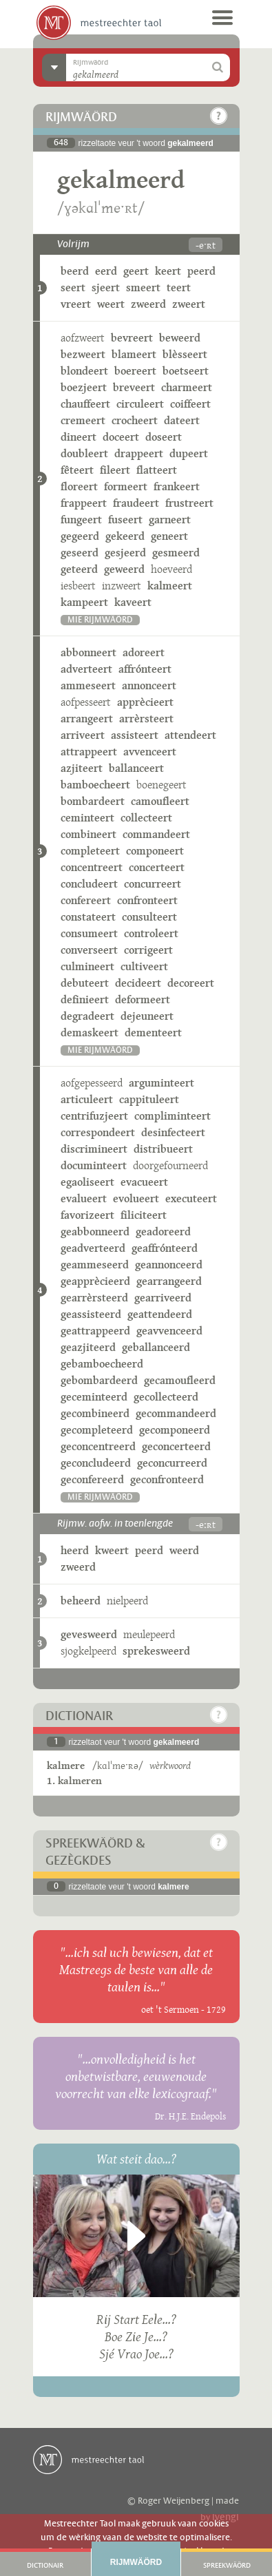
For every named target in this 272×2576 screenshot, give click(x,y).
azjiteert (82, 768)
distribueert (163, 1149)
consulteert (149, 917)
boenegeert (161, 785)
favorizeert (87, 1215)
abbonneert (88, 652)
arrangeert (87, 718)
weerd (184, 1550)
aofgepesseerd (92, 1083)
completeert (90, 851)
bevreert (132, 338)
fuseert (125, 519)
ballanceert (136, 768)
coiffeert (190, 404)
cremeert (83, 420)
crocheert (135, 420)
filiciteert (144, 1215)
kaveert (132, 602)
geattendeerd (159, 1314)
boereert (135, 371)
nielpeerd (127, 1601)
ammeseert (88, 685)
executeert (191, 1198)
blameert (134, 354)
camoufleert (160, 801)
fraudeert (136, 503)
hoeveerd (171, 569)
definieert (85, 999)
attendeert (190, 735)
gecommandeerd (176, 1413)
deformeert (142, 999)
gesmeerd (176, 553)
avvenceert (149, 752)
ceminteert (87, 818)
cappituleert (149, 1099)
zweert (188, 304)
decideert (138, 983)
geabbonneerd (95, 1231)
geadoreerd (163, 1231)
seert (73, 287)
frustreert (189, 503)
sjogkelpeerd (88, 1651)
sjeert (106, 287)
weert (111, 304)
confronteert (147, 900)
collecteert (146, 818)
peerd (201, 271)
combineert (88, 834)
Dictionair (45, 2566)
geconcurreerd (172, 1463)
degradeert (87, 1016)
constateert (88, 917)
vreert (76, 304)
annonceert (149, 685)
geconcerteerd (176, 1446)
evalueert (84, 1198)
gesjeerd (125, 553)
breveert (134, 387)
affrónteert (144, 669)
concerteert (157, 867)
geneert (169, 536)
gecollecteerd (166, 1397)
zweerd (148, 304)
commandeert (156, 834)
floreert (79, 486)
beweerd (179, 338)
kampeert (84, 602)
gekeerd (125, 536)
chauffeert (85, 404)
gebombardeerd (99, 1380)
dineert (78, 437)
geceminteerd (94, 1397)
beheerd (81, 1601)
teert (179, 287)
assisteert (134, 735)
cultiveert (144, 966)
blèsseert (185, 354)
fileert (115, 470)
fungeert (81, 519)
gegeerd (80, 536)
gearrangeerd (169, 1281)
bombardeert (93, 801)
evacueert (144, 1182)
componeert (155, 851)
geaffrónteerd (165, 1248)
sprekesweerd (156, 1651)
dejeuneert (147, 1016)
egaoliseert (87, 1182)
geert (136, 271)
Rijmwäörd (136, 2562)
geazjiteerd (88, 1347)
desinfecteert (173, 1132)
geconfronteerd (167, 1479)
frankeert (177, 486)
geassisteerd (91, 1314)
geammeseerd (95, 1265)
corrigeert (148, 950)
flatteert (156, 470)
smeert (143, 287)
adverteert (86, 669)
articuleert (87, 1099)
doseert (163, 437)
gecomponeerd (174, 1430)
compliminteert (172, 1116)
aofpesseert (86, 702)
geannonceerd (168, 1265)
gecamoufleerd (180, 1380)
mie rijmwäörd (100, 620)
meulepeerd (149, 1634)
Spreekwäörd (227, 2566)
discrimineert (94, 1149)
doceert (121, 437)
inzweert (121, 586)
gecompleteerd (97, 1430)
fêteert (77, 470)
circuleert (140, 404)
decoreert (190, 983)
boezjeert (84, 387)
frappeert (84, 503)
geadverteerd (93, 1248)
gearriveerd (162, 1298)
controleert (151, 933)
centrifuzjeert (94, 1116)
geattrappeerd (95, 1331)
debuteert (85, 983)
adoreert (144, 652)
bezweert (83, 354)
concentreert (92, 867)
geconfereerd (92, 1479)
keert (168, 271)
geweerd (124, 569)
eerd (106, 271)
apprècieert (145, 702)
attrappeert (89, 752)
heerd (75, 1550)
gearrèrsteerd (94, 1298)
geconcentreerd (98, 1446)
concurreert (152, 884)
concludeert (89, 884)
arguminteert (161, 1083)
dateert (182, 420)
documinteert (94, 1165)
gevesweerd (89, 1634)
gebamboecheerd (102, 1364)
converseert (89, 950)
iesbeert (78, 586)
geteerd (79, 569)
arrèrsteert (146, 718)
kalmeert (169, 586)
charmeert (186, 387)
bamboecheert (95, 785)
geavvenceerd (169, 1331)
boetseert (186, 371)
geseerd (79, 553)
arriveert (83, 735)
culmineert (87, 966)
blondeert (84, 371)
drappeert (138, 453)
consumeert (89, 933)
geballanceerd (156, 1347)
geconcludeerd (96, 1463)
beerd (75, 271)
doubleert (84, 453)
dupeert (188, 453)
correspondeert (98, 1132)
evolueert (136, 1198)
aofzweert (83, 338)
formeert (125, 486)
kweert (112, 1550)
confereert (86, 900)
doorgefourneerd (170, 1165)
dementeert (153, 1032)
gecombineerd (95, 1413)
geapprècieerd (95, 1281)
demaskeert (89, 1032)
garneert (170, 519)
